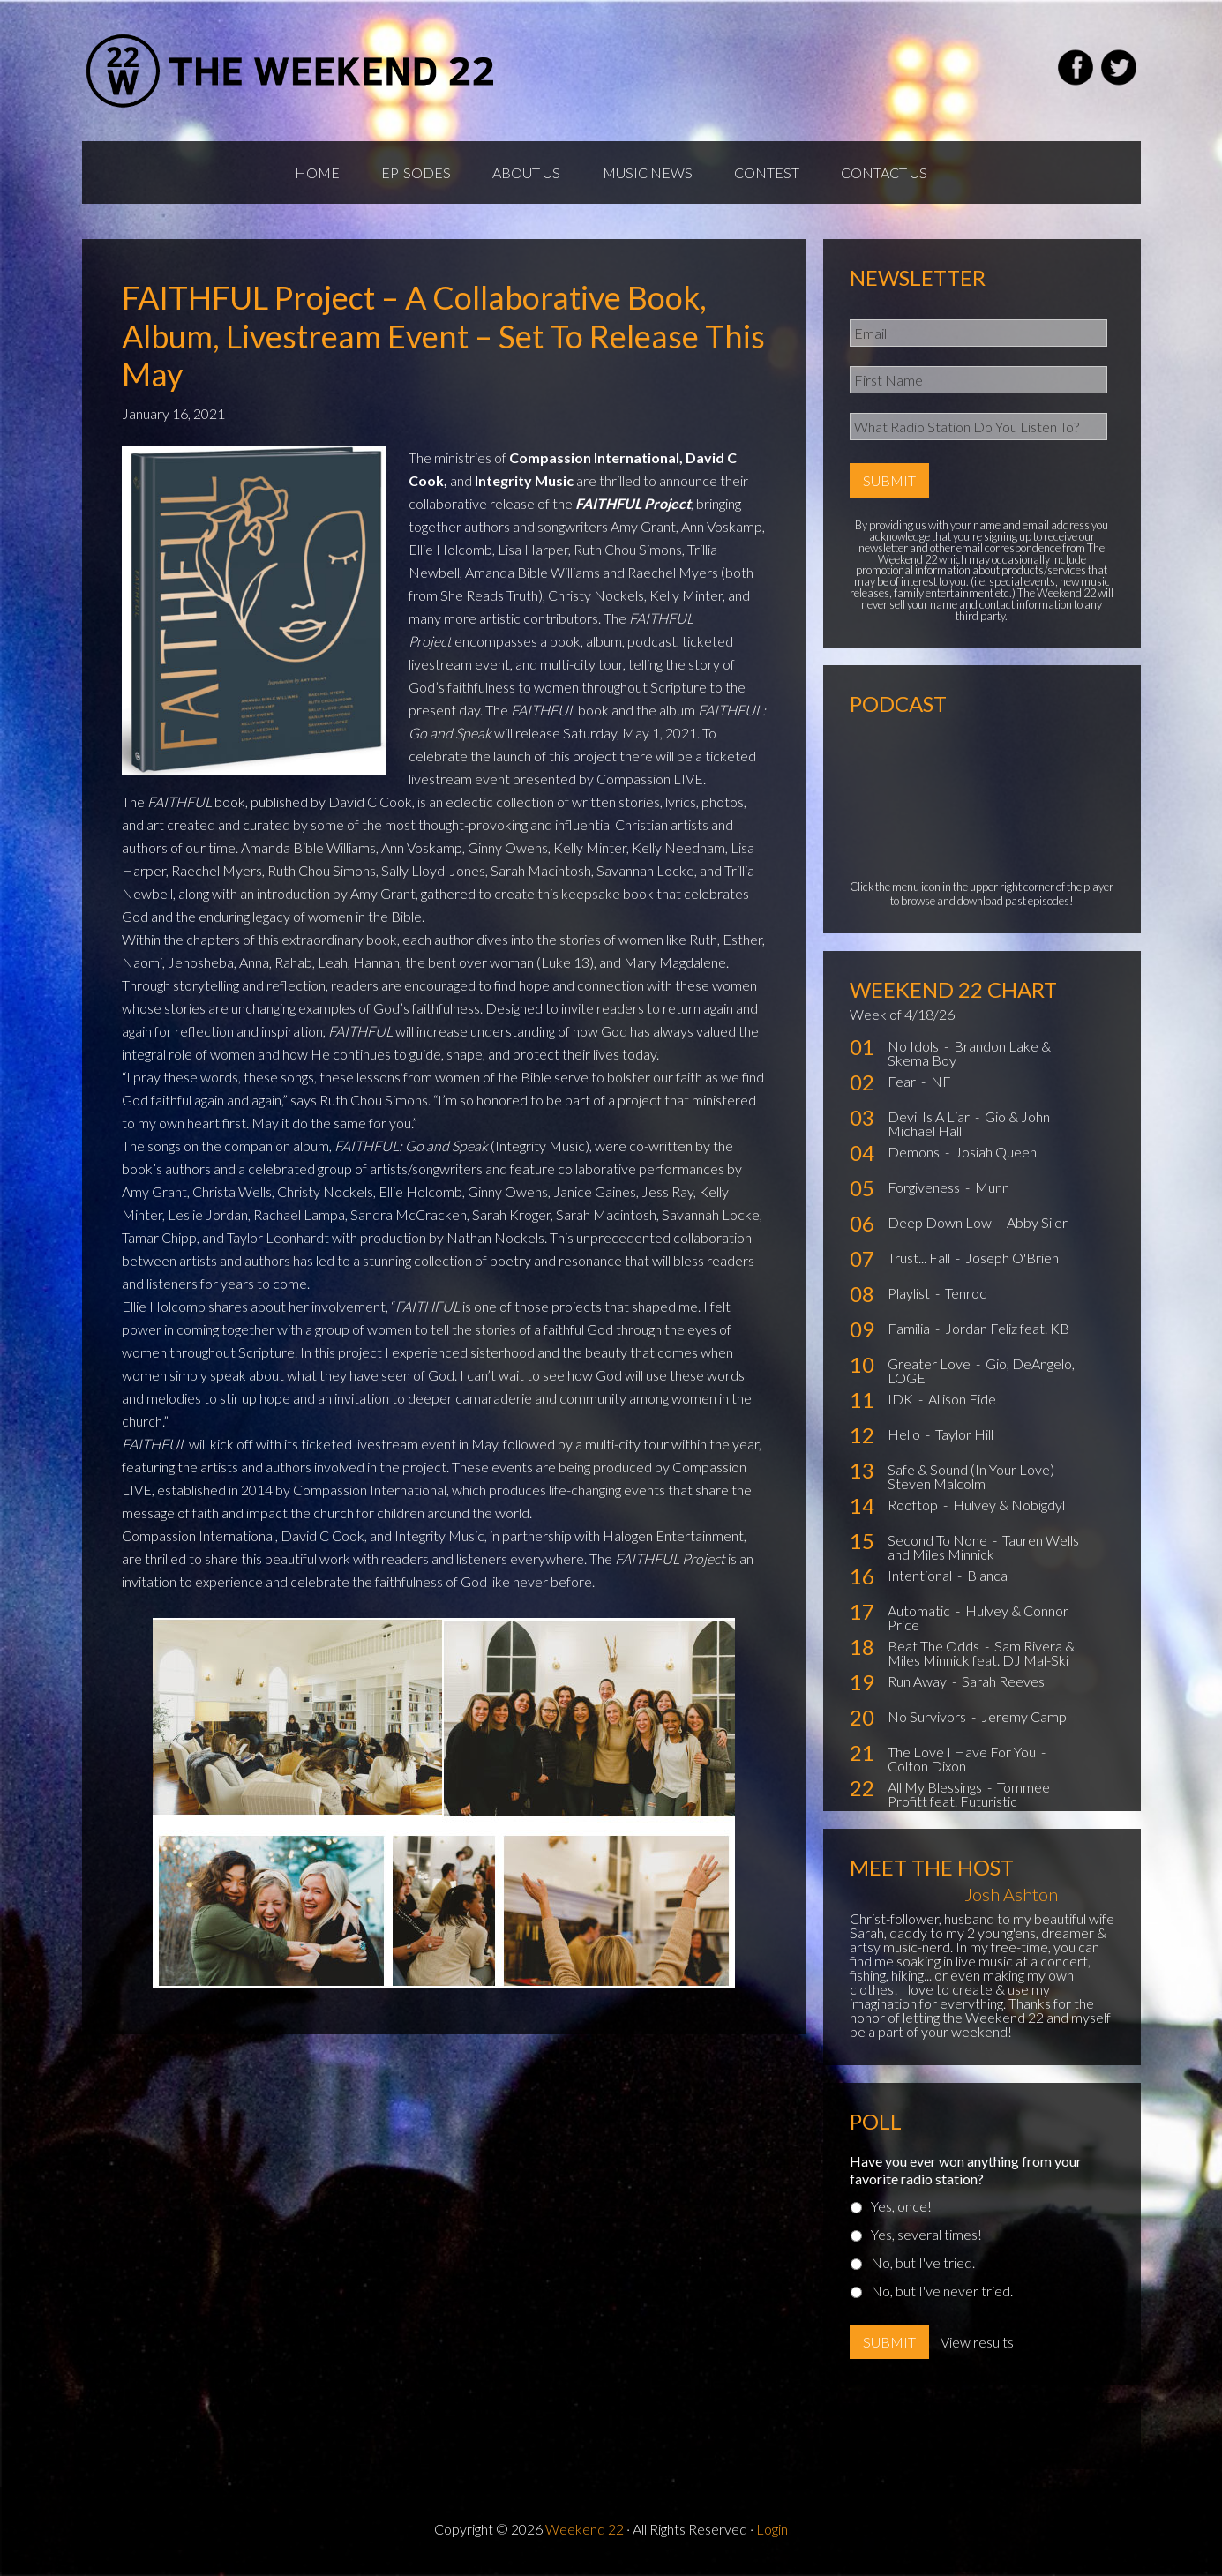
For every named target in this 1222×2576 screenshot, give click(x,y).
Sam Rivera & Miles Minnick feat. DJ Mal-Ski (981, 1657)
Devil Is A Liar (930, 1120)
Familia (910, 1332)
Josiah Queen (996, 1156)
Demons (915, 1156)
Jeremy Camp (1024, 1720)
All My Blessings (936, 1791)
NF (941, 1085)
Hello (905, 1438)
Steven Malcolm (937, 1487)
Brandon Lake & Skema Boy (969, 1057)
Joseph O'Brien (1012, 1262)
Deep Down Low (941, 1226)
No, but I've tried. (923, 2266)
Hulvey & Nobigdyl (1009, 1509)
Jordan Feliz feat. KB (1007, 1332)
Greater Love (930, 1367)
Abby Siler (1037, 1226)
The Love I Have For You (963, 1756)
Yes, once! (901, 2210)
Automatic (920, 1614)
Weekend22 (291, 70)
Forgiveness (925, 1191)
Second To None (939, 1544)
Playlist (910, 1297)
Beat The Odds (935, 1650)
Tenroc (965, 1297)
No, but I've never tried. (942, 2295)
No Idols (914, 1050)
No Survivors (928, 1720)
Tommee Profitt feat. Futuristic (969, 1798)
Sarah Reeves (1003, 1685)
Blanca (987, 1579)
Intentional (921, 1579)
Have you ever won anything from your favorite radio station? (966, 2173)
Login (772, 2533)
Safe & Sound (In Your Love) (972, 1473)
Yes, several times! (926, 2238)
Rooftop (914, 1509)
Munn (992, 1191)
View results (977, 2346)
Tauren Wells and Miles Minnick (983, 1551)
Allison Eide (962, 1403)
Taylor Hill (964, 1438)
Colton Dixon (927, 1770)
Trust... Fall (920, 1262)
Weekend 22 (584, 2533)
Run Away (918, 1685)
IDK (902, 1403)
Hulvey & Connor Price (978, 1621)
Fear (903, 1085)
